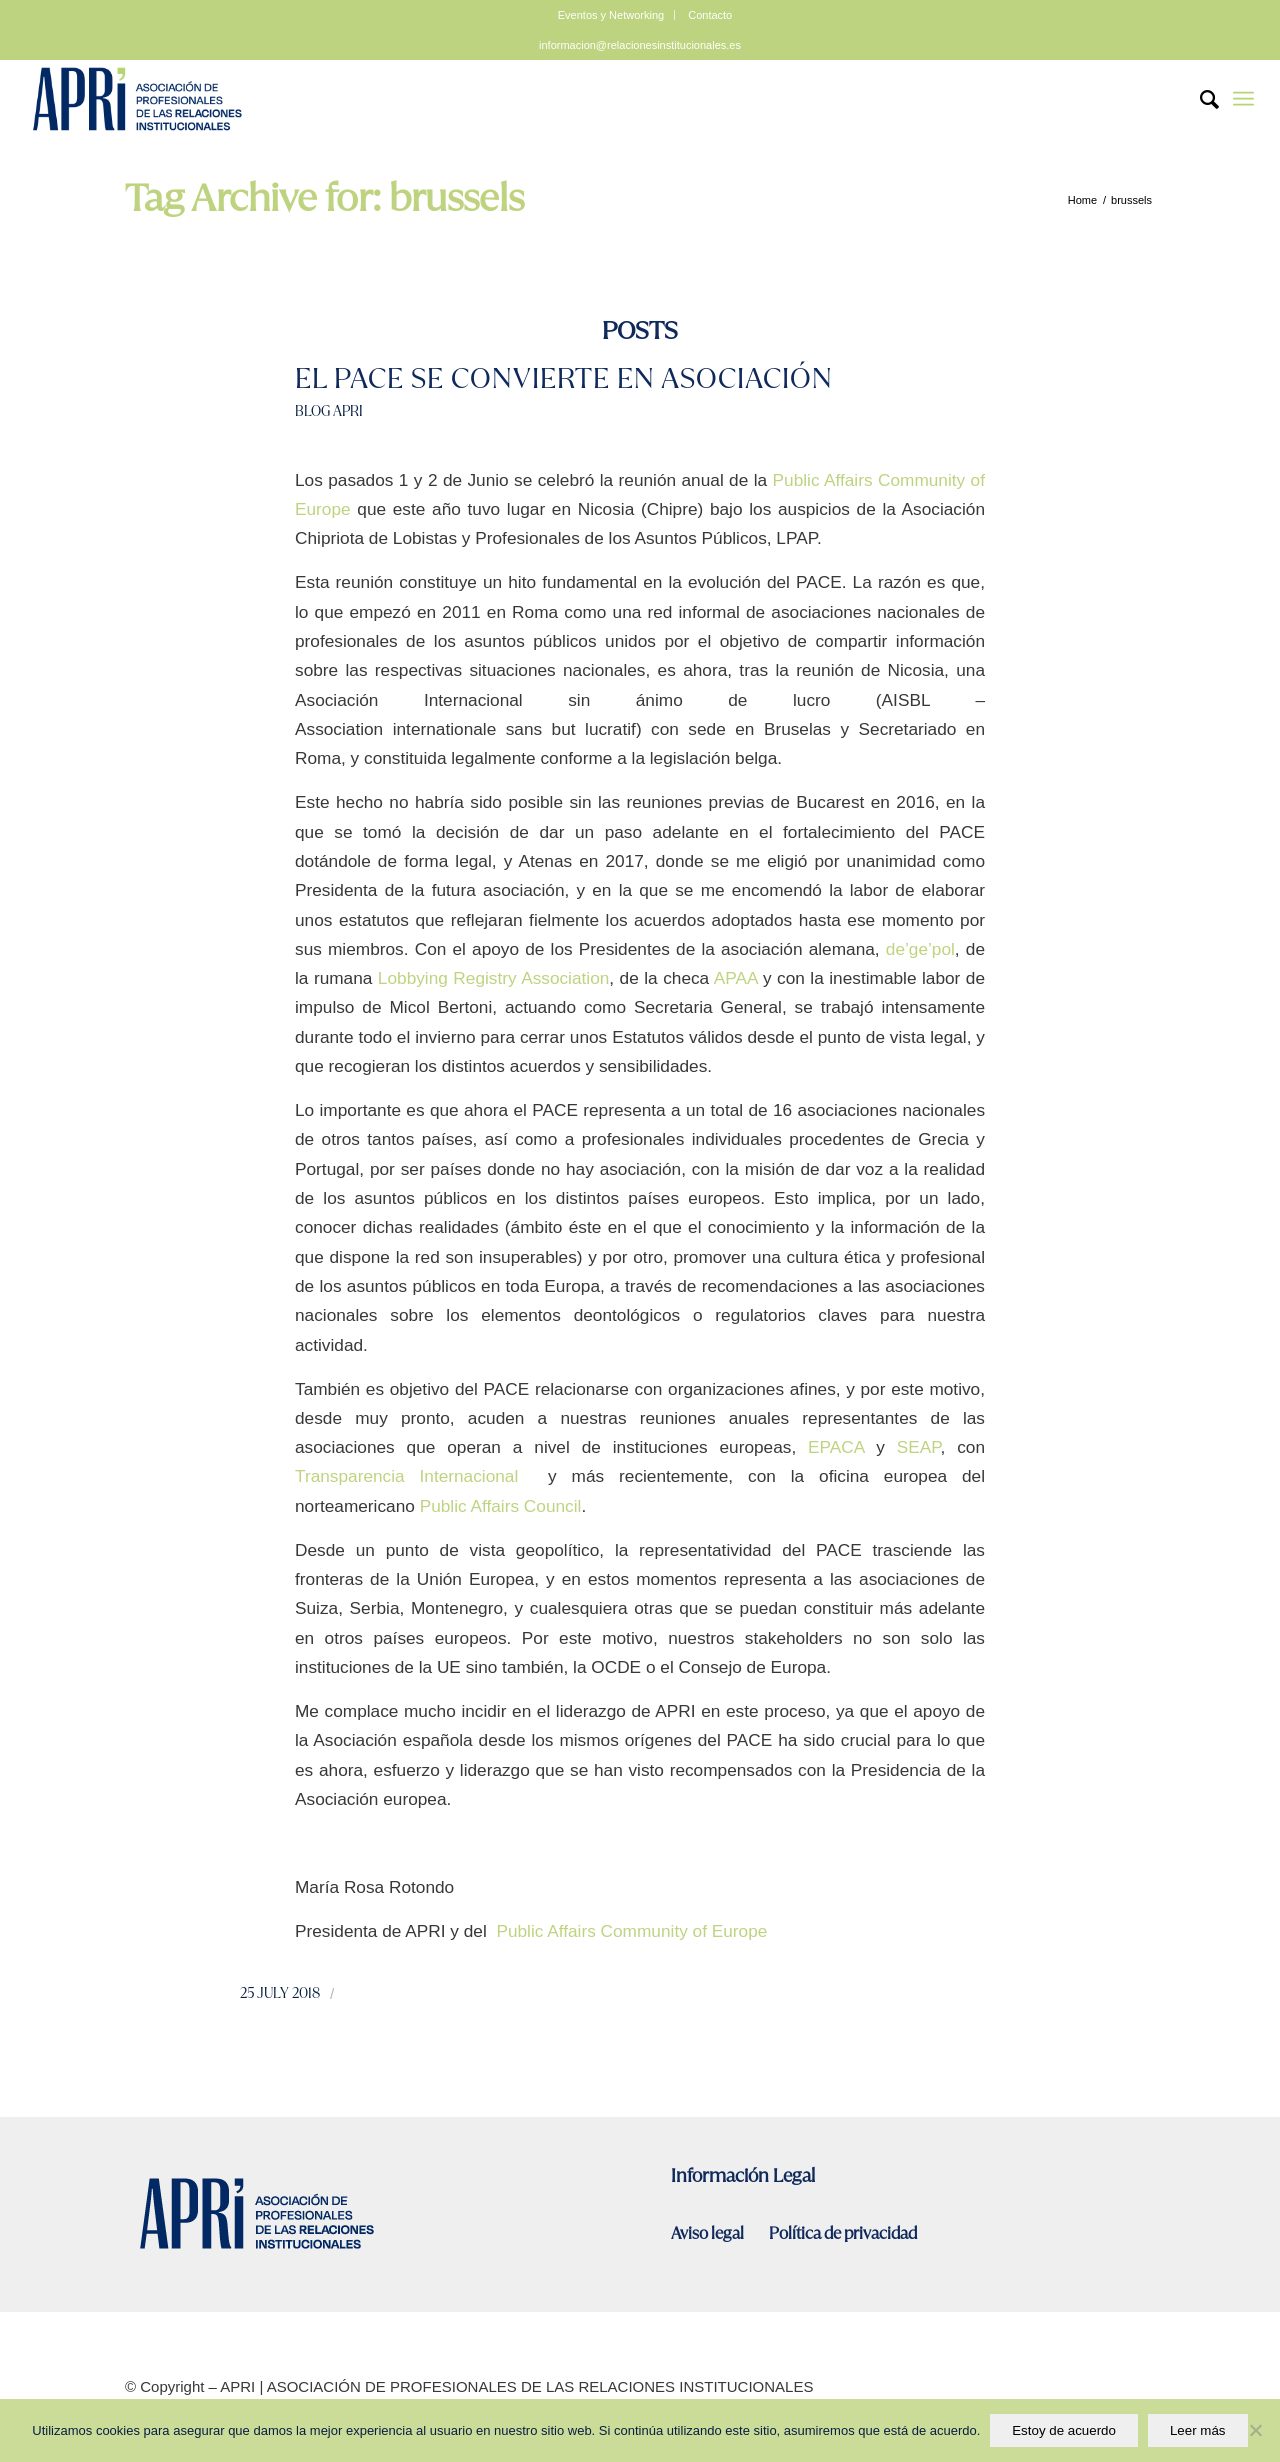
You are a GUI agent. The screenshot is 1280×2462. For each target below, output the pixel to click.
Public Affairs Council (501, 1506)
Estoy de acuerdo (1064, 2430)
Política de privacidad (843, 2233)
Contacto (710, 15)
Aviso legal (709, 2233)
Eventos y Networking (611, 15)
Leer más (1198, 2430)
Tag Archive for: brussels (324, 198)
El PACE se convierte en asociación (564, 378)
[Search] (1199, 99)
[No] (1255, 2431)
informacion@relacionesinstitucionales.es (640, 45)
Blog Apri (329, 411)
